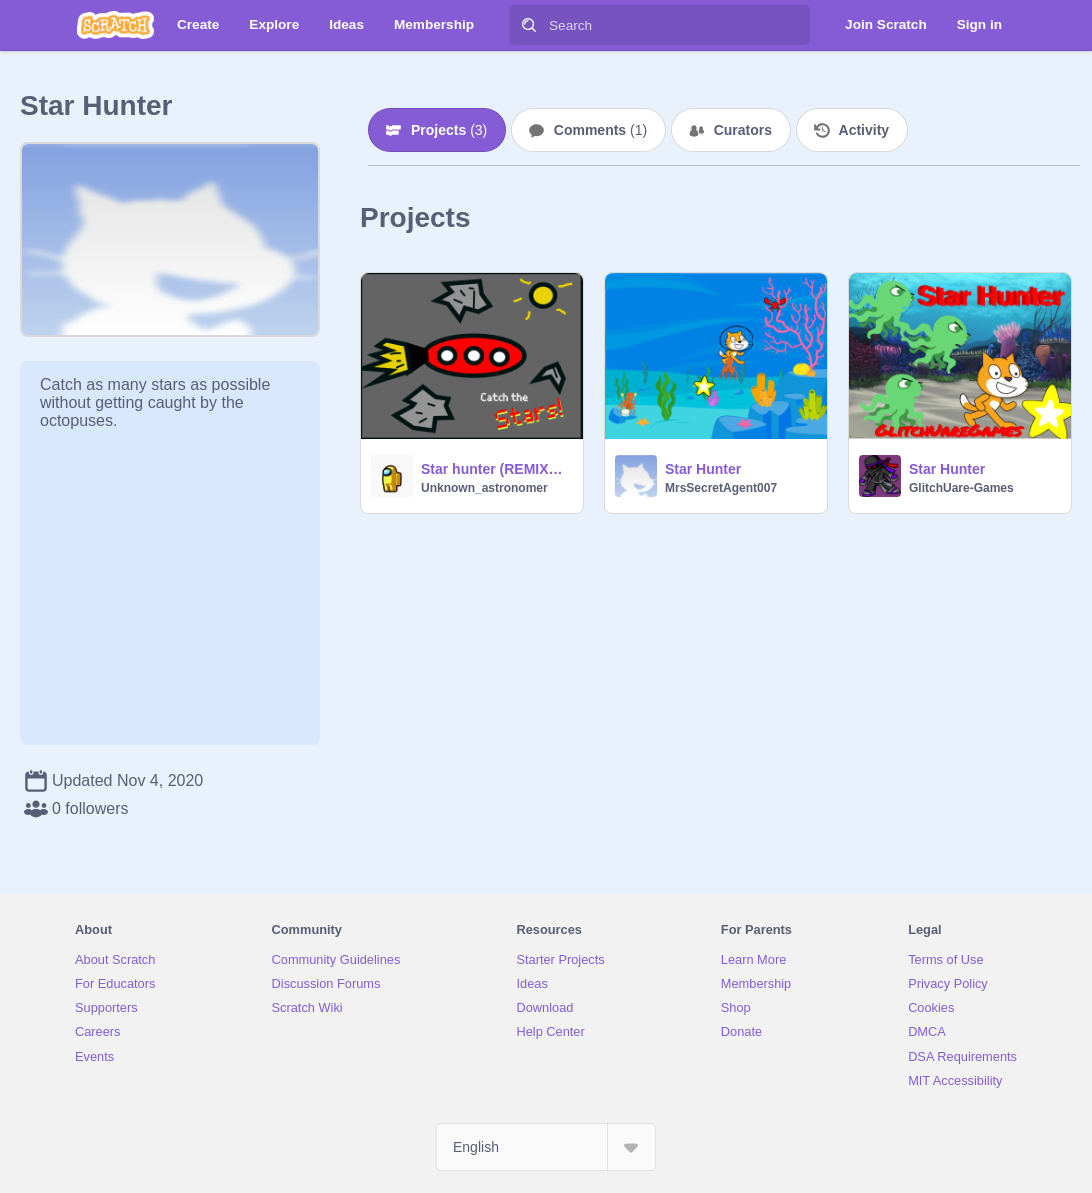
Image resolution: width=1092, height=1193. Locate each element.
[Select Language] (546, 1147)
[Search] (529, 25)
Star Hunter (703, 469)
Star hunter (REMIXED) (496, 469)
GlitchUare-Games (961, 488)
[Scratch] (115, 25)
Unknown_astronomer (484, 488)
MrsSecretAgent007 (721, 488)
